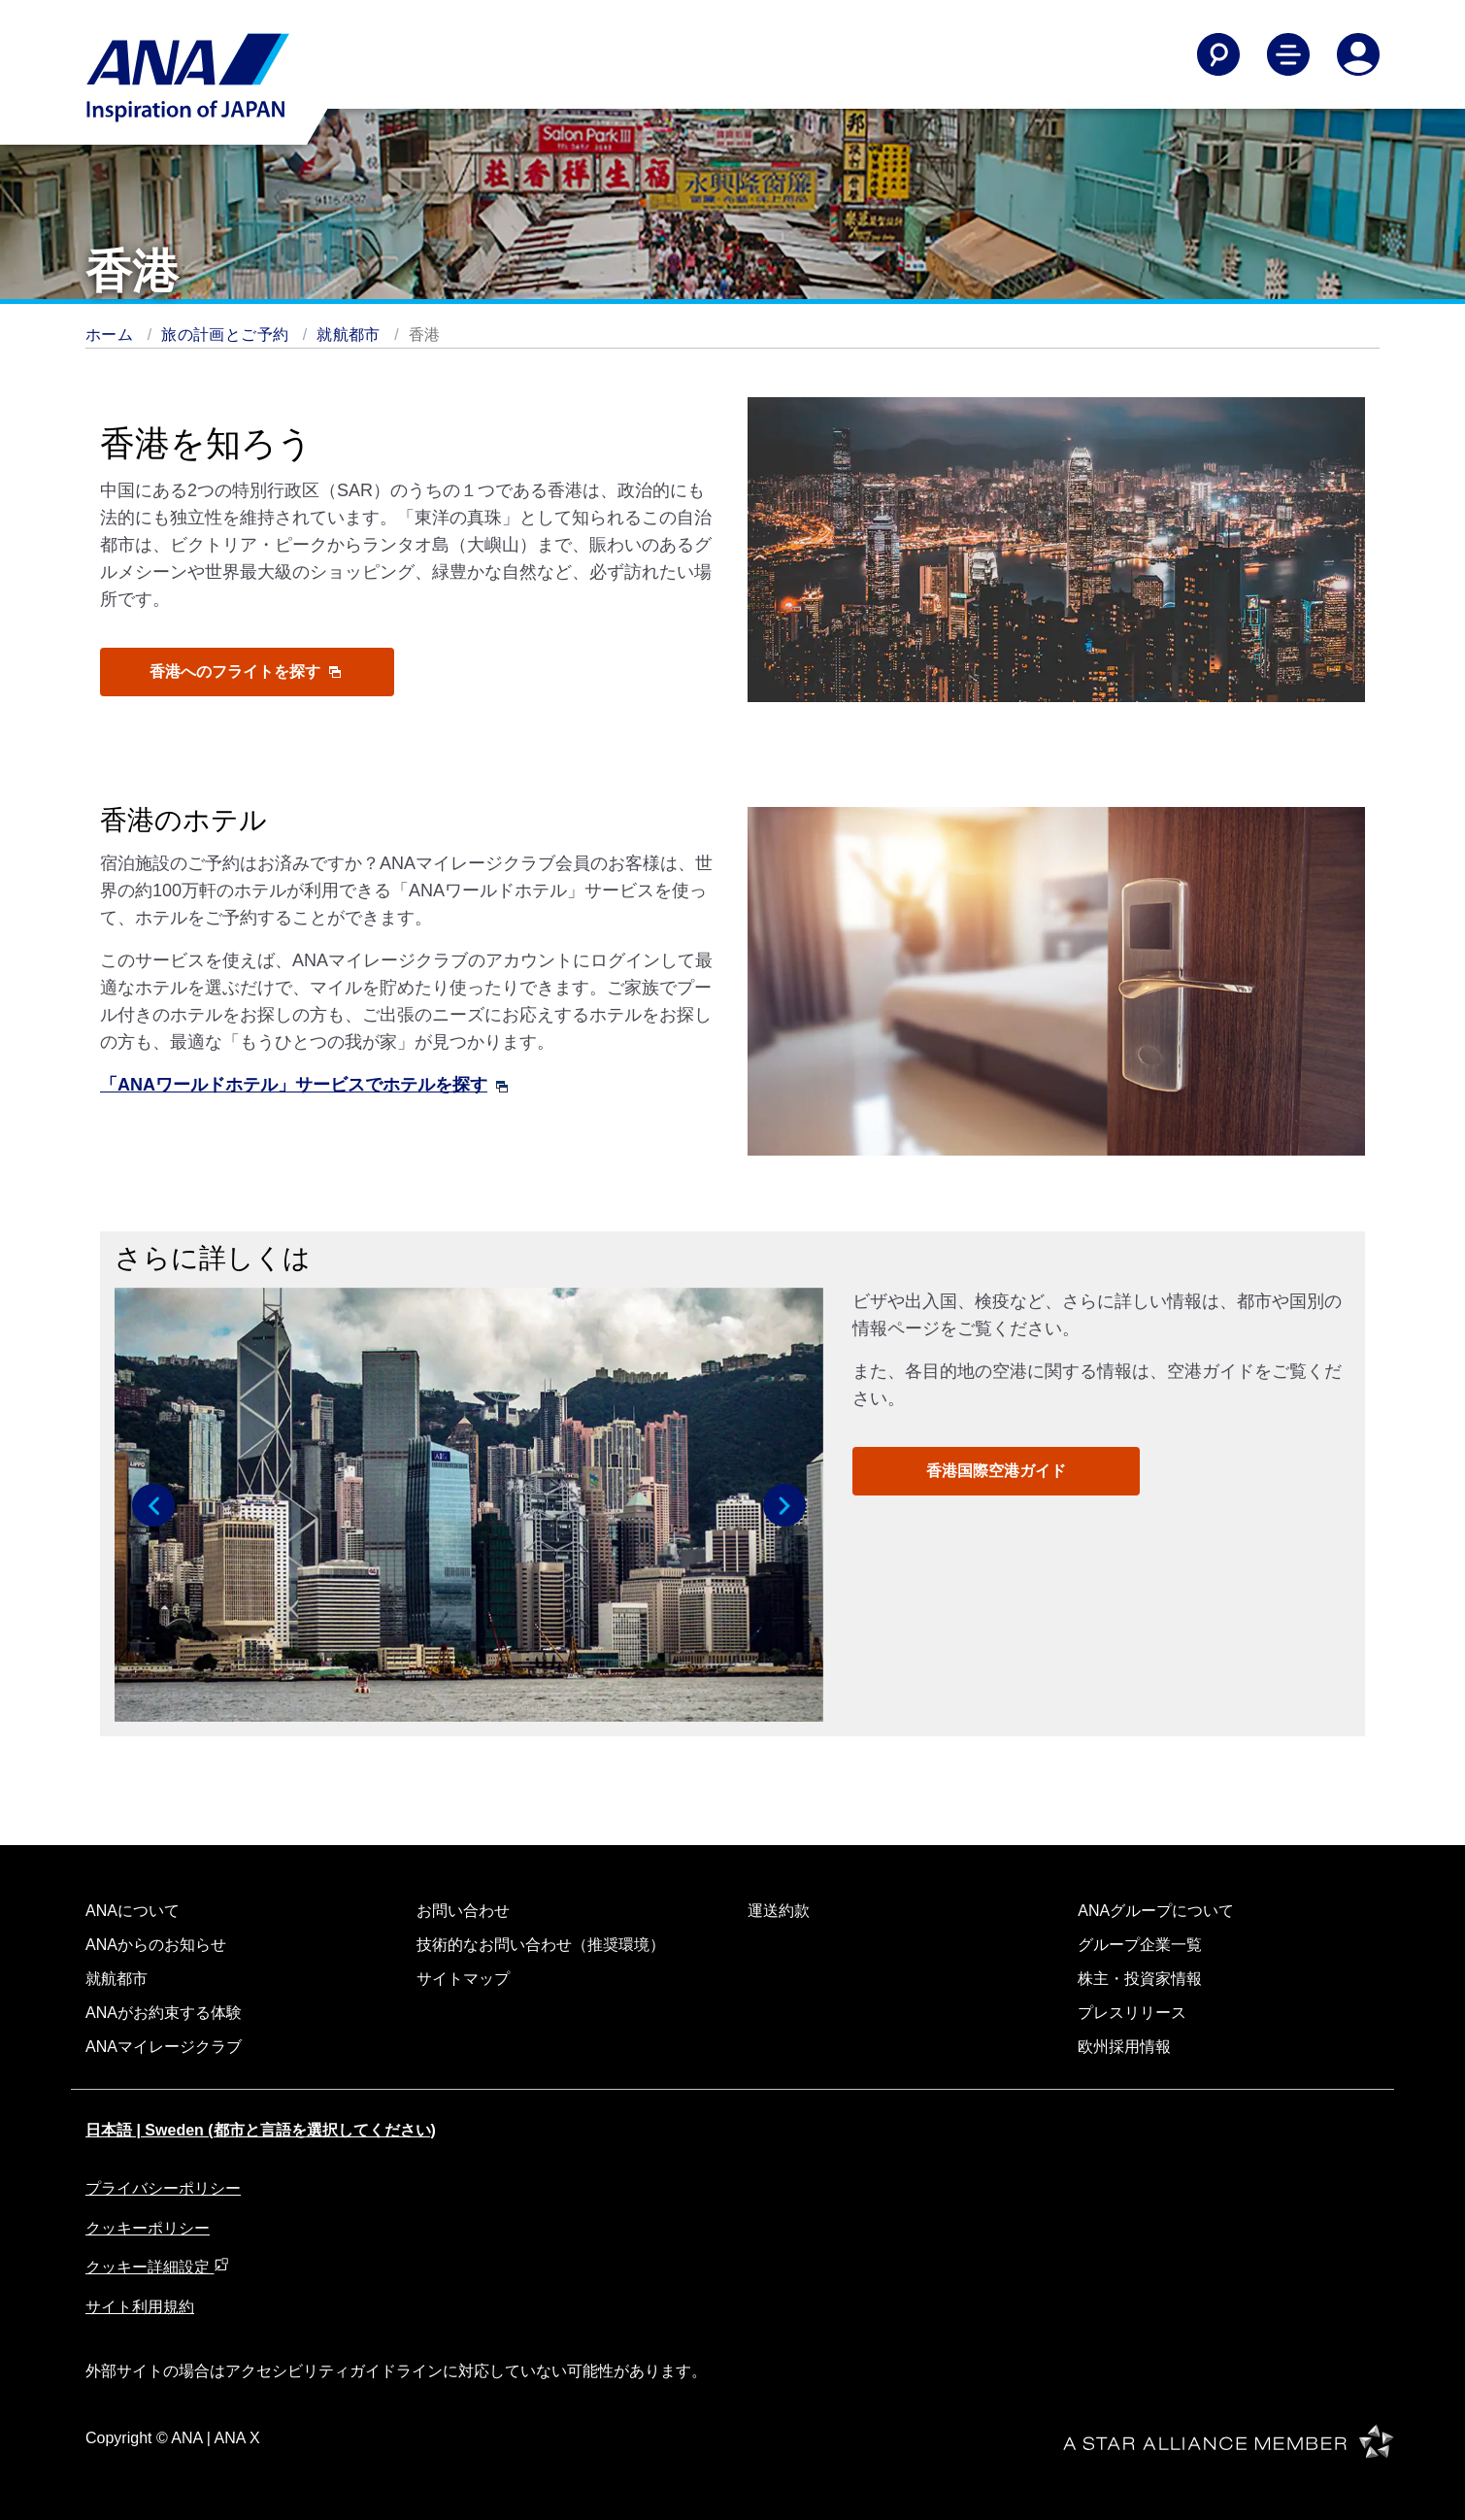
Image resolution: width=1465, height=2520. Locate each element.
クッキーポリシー (147, 2228)
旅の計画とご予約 (224, 334)
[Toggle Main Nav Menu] (1288, 54)
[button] (153, 1505)
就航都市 (348, 334)
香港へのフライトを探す (245, 671)
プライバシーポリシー (163, 2188)
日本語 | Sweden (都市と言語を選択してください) (260, 2130)
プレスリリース (1132, 2012)
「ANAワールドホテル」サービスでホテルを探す (304, 1084)
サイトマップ (463, 1978)
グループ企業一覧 (1140, 1944)
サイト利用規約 (139, 2307)
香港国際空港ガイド (996, 1470)
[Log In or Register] (1358, 54)
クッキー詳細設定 (157, 2267)
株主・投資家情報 (1140, 1978)
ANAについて (132, 1910)
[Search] (1218, 54)
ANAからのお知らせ (155, 1944)
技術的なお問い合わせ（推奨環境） (540, 1944)
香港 (425, 334)
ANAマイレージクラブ (163, 2046)
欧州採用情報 (1124, 2046)
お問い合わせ (463, 1910)
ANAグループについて (1156, 1910)
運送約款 (779, 1910)
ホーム (109, 334)
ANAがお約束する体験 (163, 2012)
